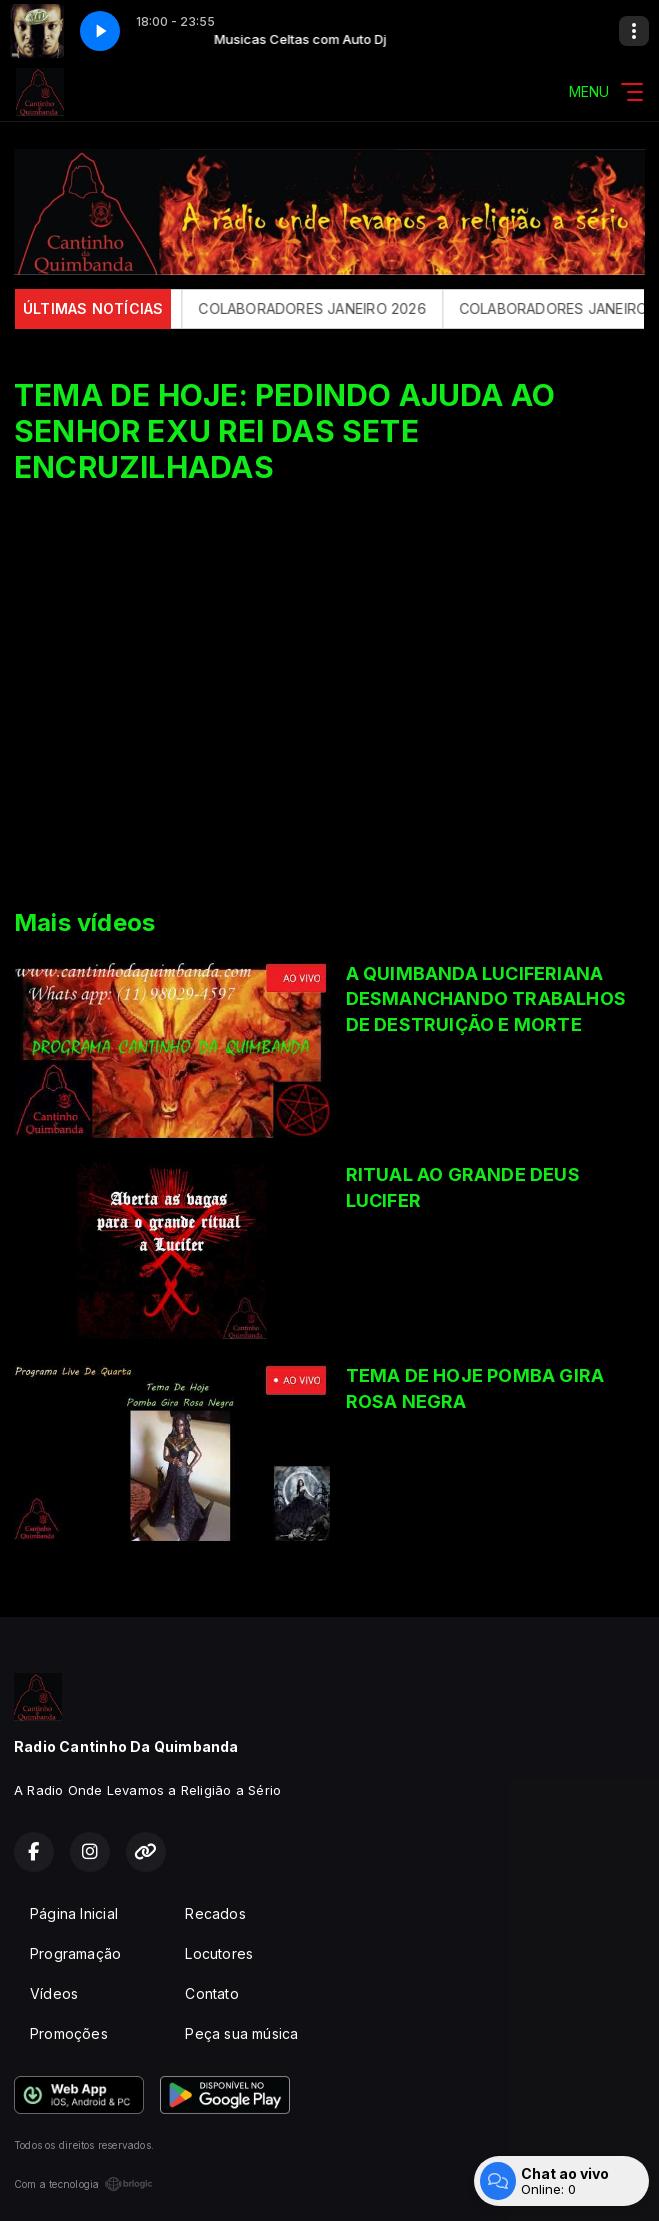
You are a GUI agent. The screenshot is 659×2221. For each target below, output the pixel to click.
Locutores (219, 1953)
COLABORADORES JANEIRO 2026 (321, 308)
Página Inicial (74, 1913)
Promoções (69, 2033)
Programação (75, 1953)
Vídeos (54, 1993)
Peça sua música (241, 2033)
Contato (211, 1993)
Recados (215, 1913)
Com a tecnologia (83, 2184)
